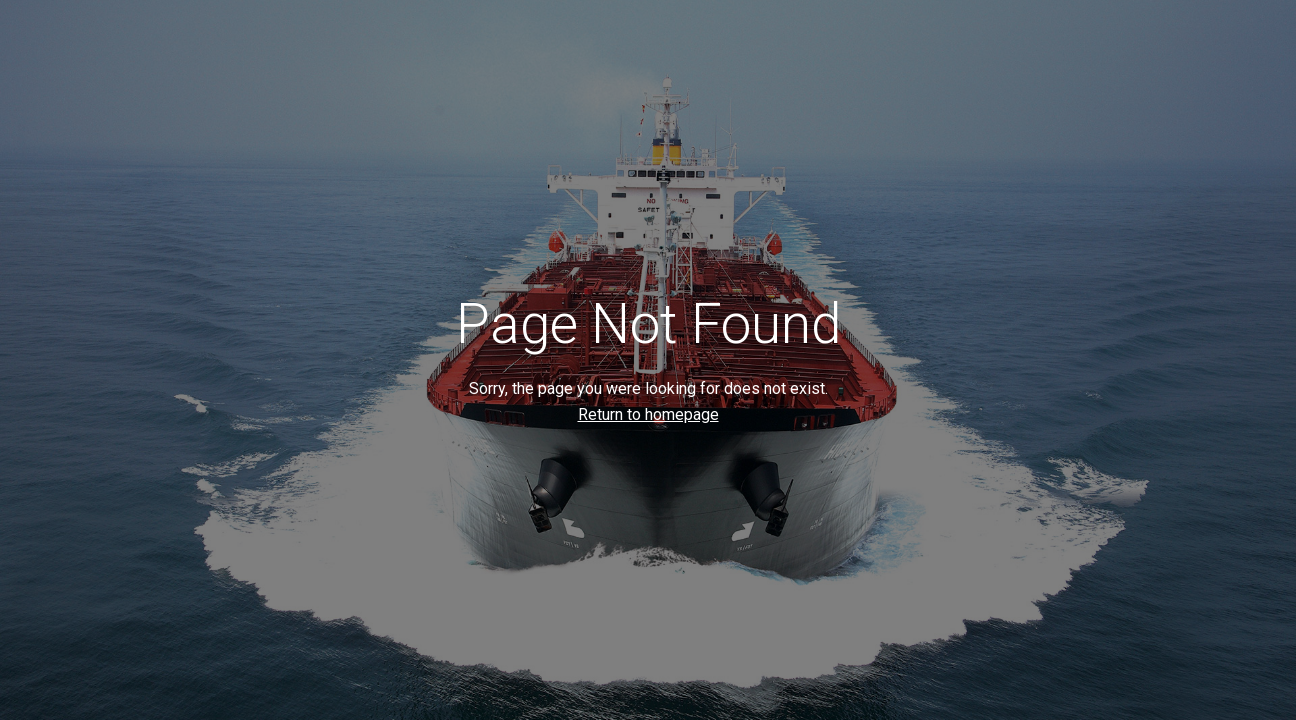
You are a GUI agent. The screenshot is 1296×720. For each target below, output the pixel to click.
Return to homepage (648, 414)
